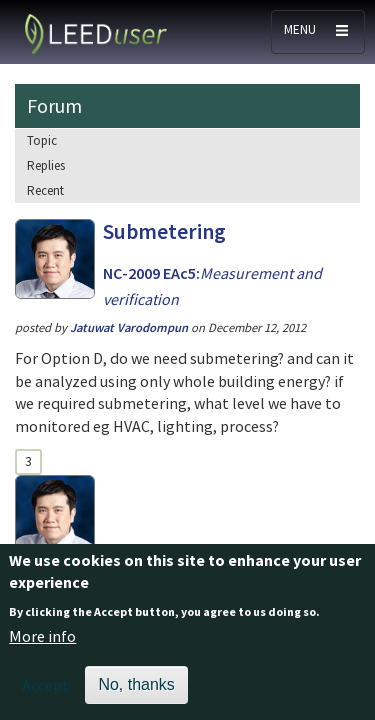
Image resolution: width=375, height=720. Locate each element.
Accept (45, 699)
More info (42, 650)
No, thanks (136, 698)
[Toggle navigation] (318, 32)
